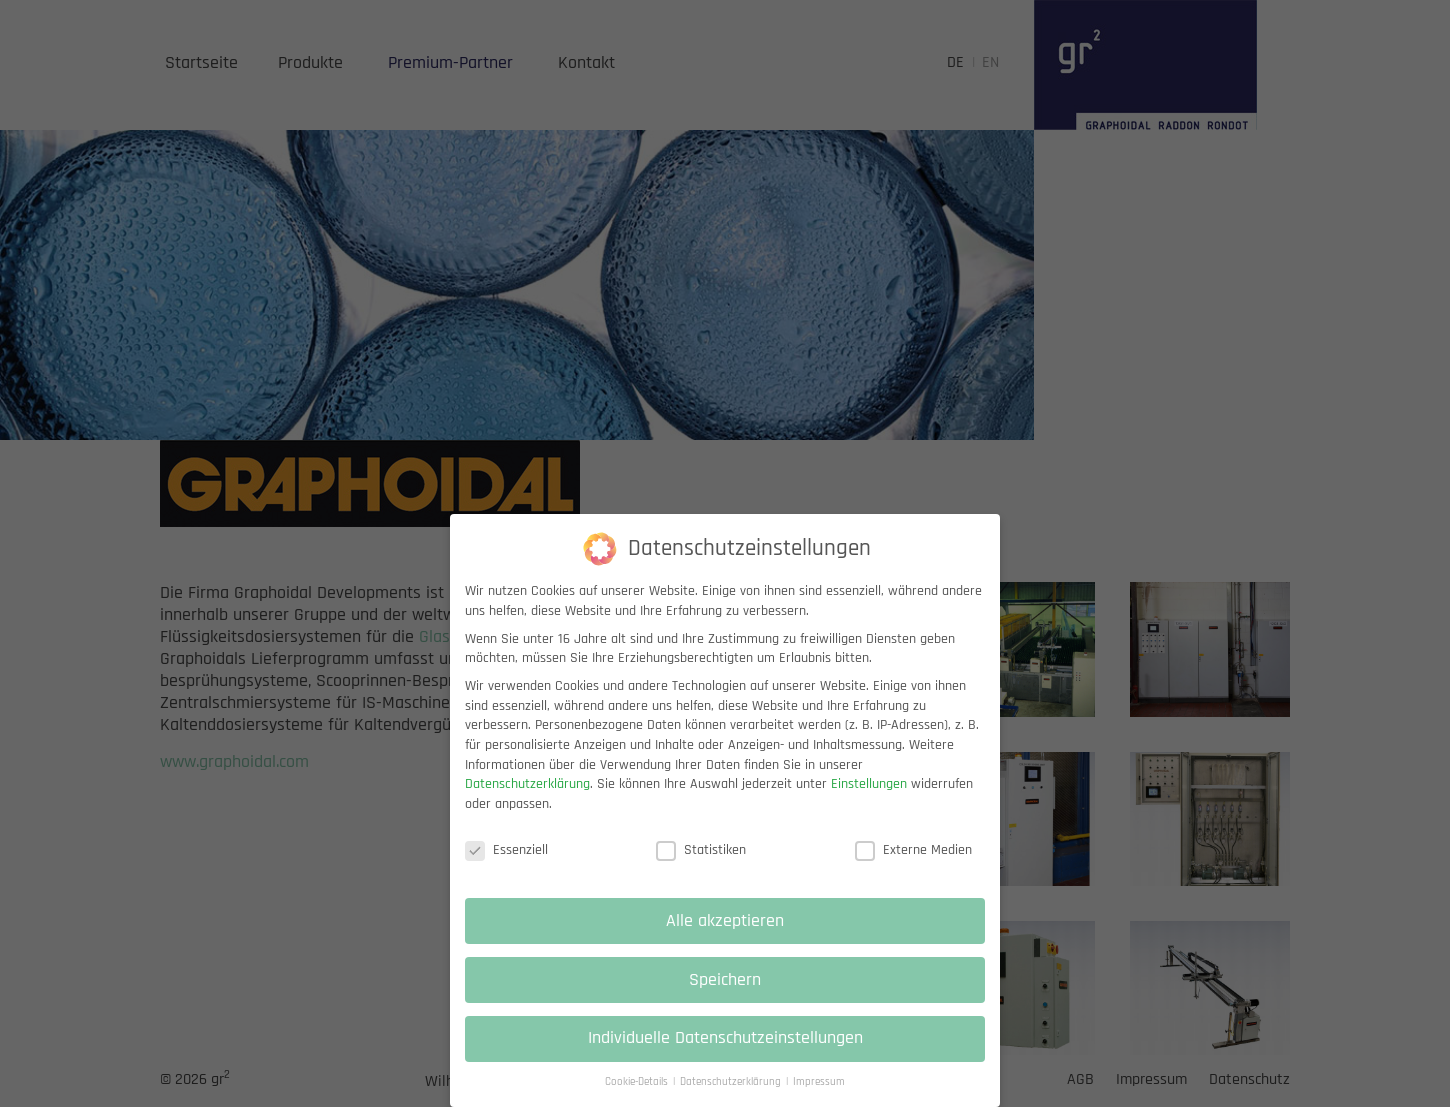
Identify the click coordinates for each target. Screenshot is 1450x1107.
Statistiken (701, 852)
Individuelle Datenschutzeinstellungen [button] (725, 1041)
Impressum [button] (819, 1085)
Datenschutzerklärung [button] (732, 1085)
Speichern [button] (725, 982)
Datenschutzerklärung (527, 787)
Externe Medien (913, 852)
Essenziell (506, 852)
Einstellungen (869, 787)
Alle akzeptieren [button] (725, 923)
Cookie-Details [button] (638, 1085)
